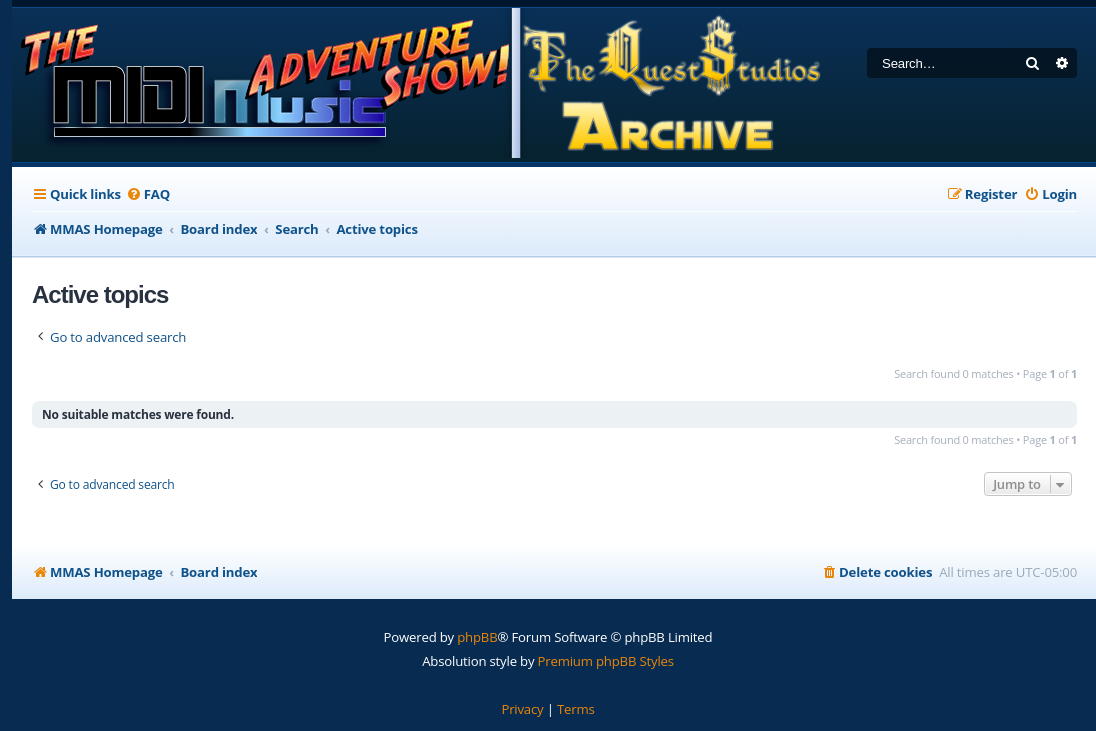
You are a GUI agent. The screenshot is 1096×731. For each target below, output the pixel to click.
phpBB (477, 637)
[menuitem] (148, 194)
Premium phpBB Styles (606, 661)
